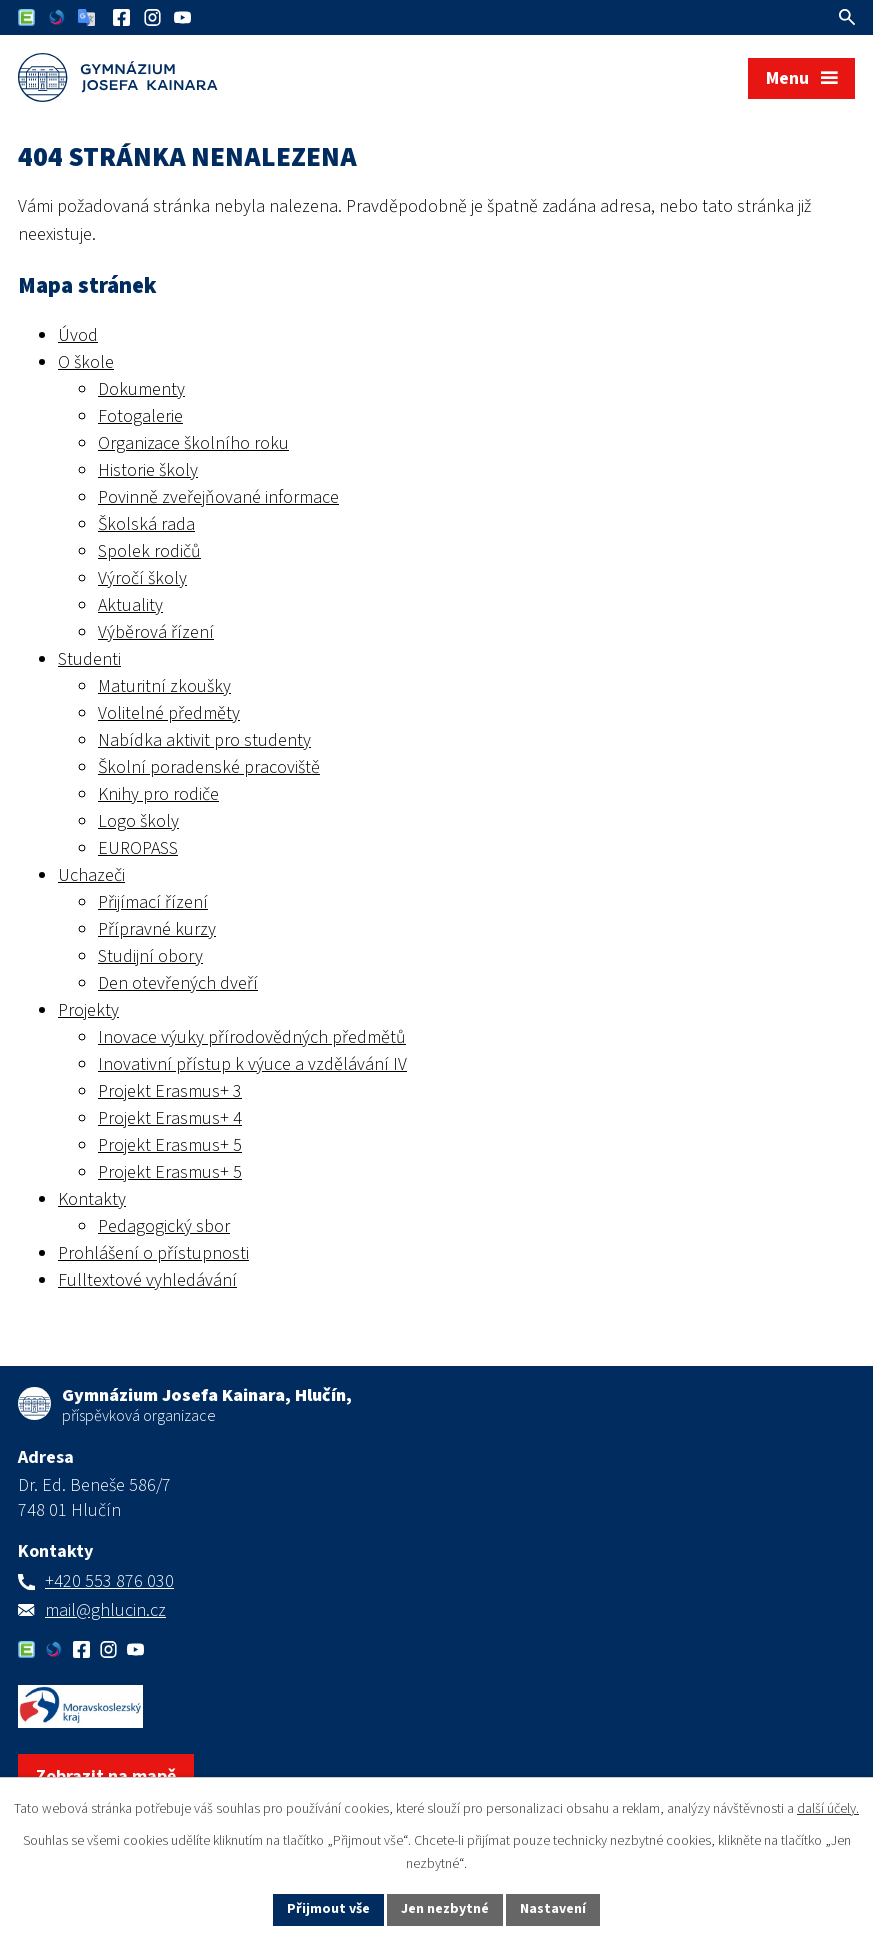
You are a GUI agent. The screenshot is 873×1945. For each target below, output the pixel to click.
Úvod (78, 335)
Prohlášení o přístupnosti (153, 1253)
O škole (86, 362)
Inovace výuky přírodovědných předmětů (252, 1037)
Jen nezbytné (445, 1909)
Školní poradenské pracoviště (209, 767)
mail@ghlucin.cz (105, 1610)
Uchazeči (91, 875)
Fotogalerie (140, 416)
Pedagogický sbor (164, 1226)
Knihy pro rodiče (158, 794)
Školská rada (146, 524)
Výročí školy (142, 578)
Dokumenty (141, 389)
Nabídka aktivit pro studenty (204, 740)
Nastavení (553, 1909)
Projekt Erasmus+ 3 (170, 1091)
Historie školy (148, 470)
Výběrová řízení (156, 632)
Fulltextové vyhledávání (147, 1280)
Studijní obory (150, 956)
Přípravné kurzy (157, 929)
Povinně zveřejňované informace (218, 497)
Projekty (88, 1010)
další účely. (828, 1809)
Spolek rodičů (149, 551)
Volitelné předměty (169, 713)
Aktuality (130, 605)
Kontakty (92, 1199)
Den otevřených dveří (178, 983)
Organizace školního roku (193, 443)
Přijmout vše (328, 1909)
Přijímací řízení (153, 902)
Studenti (89, 659)
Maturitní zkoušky (164, 686)
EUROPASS (138, 848)
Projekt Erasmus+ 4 (170, 1118)
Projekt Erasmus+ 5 (170, 1145)
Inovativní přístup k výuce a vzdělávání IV (252, 1064)
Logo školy (138, 821)
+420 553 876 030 (109, 1581)
